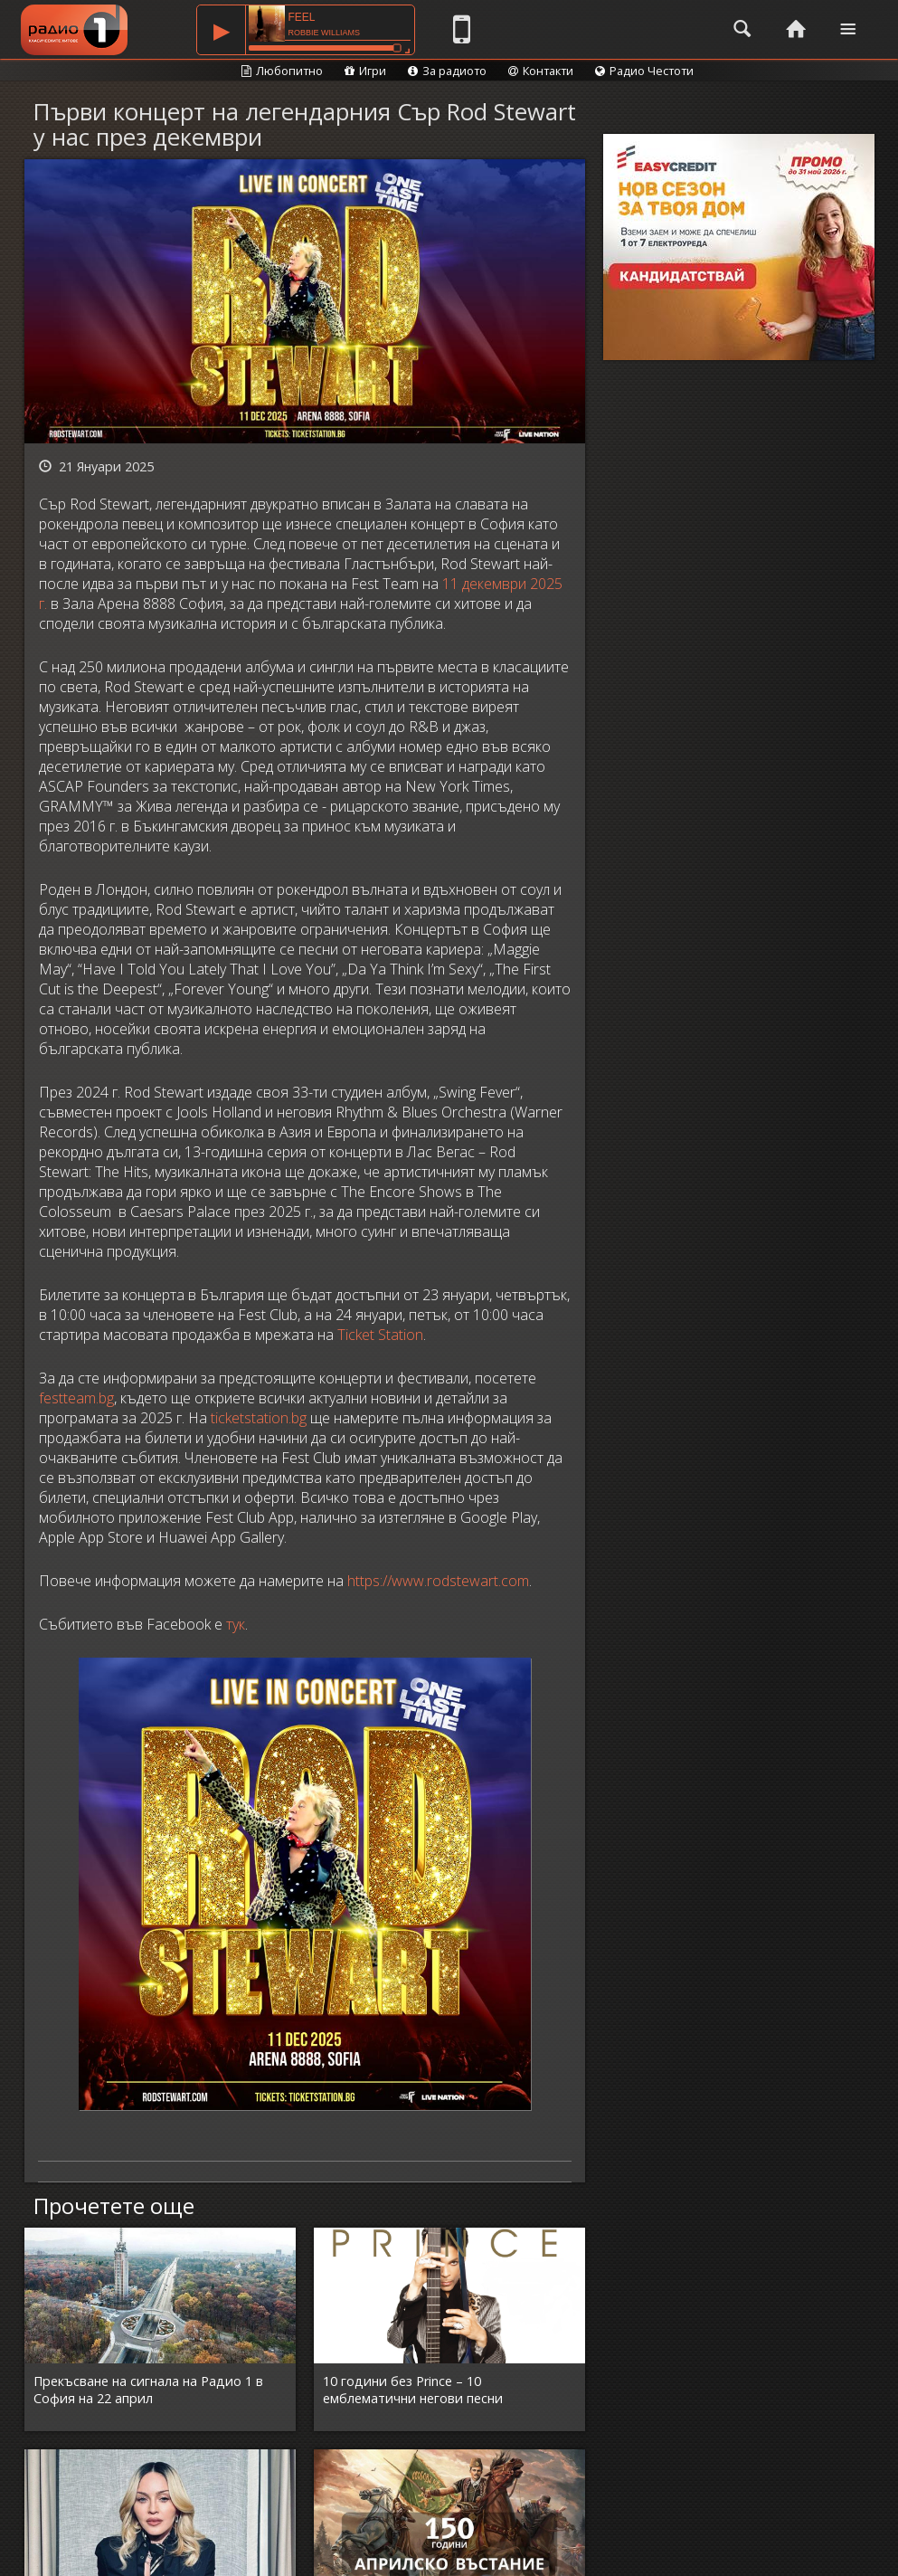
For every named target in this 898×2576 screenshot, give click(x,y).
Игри (365, 70)
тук (235, 1624)
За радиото (447, 70)
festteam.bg (76, 1398)
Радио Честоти (644, 70)
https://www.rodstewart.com (438, 1581)
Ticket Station (380, 1335)
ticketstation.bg (259, 1418)
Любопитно (282, 70)
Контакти (540, 70)
